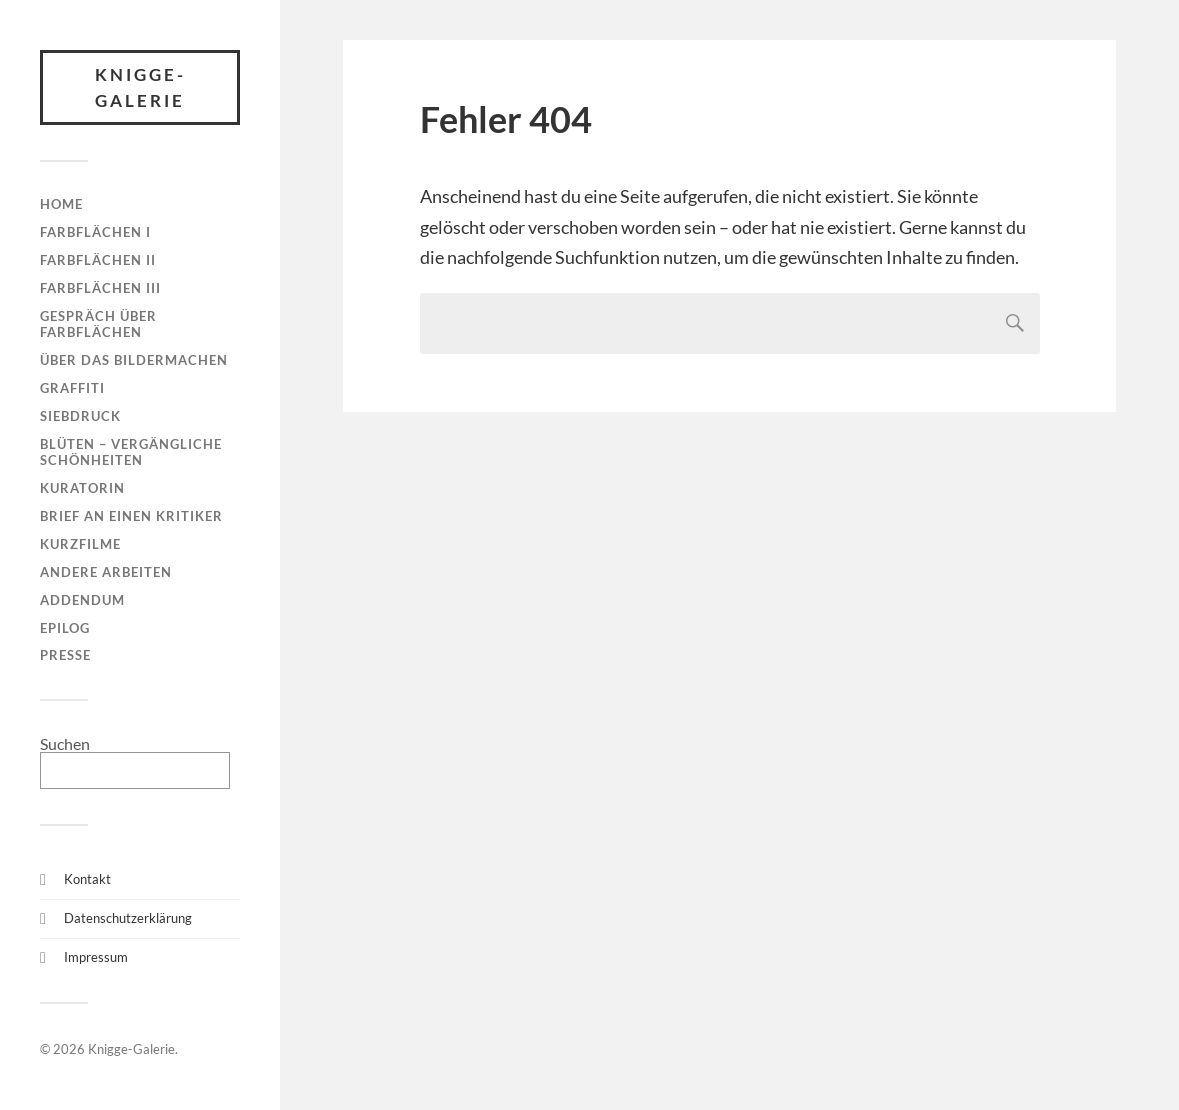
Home (61, 204)
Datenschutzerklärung (128, 918)
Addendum (82, 600)
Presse (65, 655)
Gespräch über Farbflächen (98, 324)
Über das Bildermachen (134, 360)
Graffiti (72, 388)
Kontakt (87, 879)
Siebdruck (80, 416)
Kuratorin (82, 488)
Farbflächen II (98, 260)
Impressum (96, 957)
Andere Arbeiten (106, 572)
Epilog (65, 628)
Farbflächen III (100, 288)
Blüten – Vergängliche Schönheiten (131, 452)
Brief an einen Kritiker (131, 516)
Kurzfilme (80, 544)
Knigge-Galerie (140, 87)
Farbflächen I (95, 232)
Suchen (65, 743)
